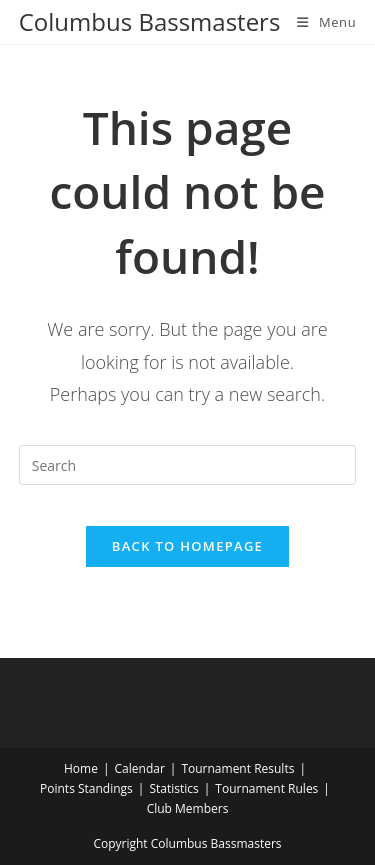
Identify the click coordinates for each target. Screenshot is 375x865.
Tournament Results (237, 768)
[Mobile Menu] (326, 22)
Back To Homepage (187, 546)
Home (81, 768)
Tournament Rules (266, 788)
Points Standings (86, 788)
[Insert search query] (188, 465)
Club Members (188, 808)
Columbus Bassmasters (150, 21)
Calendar (140, 768)
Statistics (173, 788)
